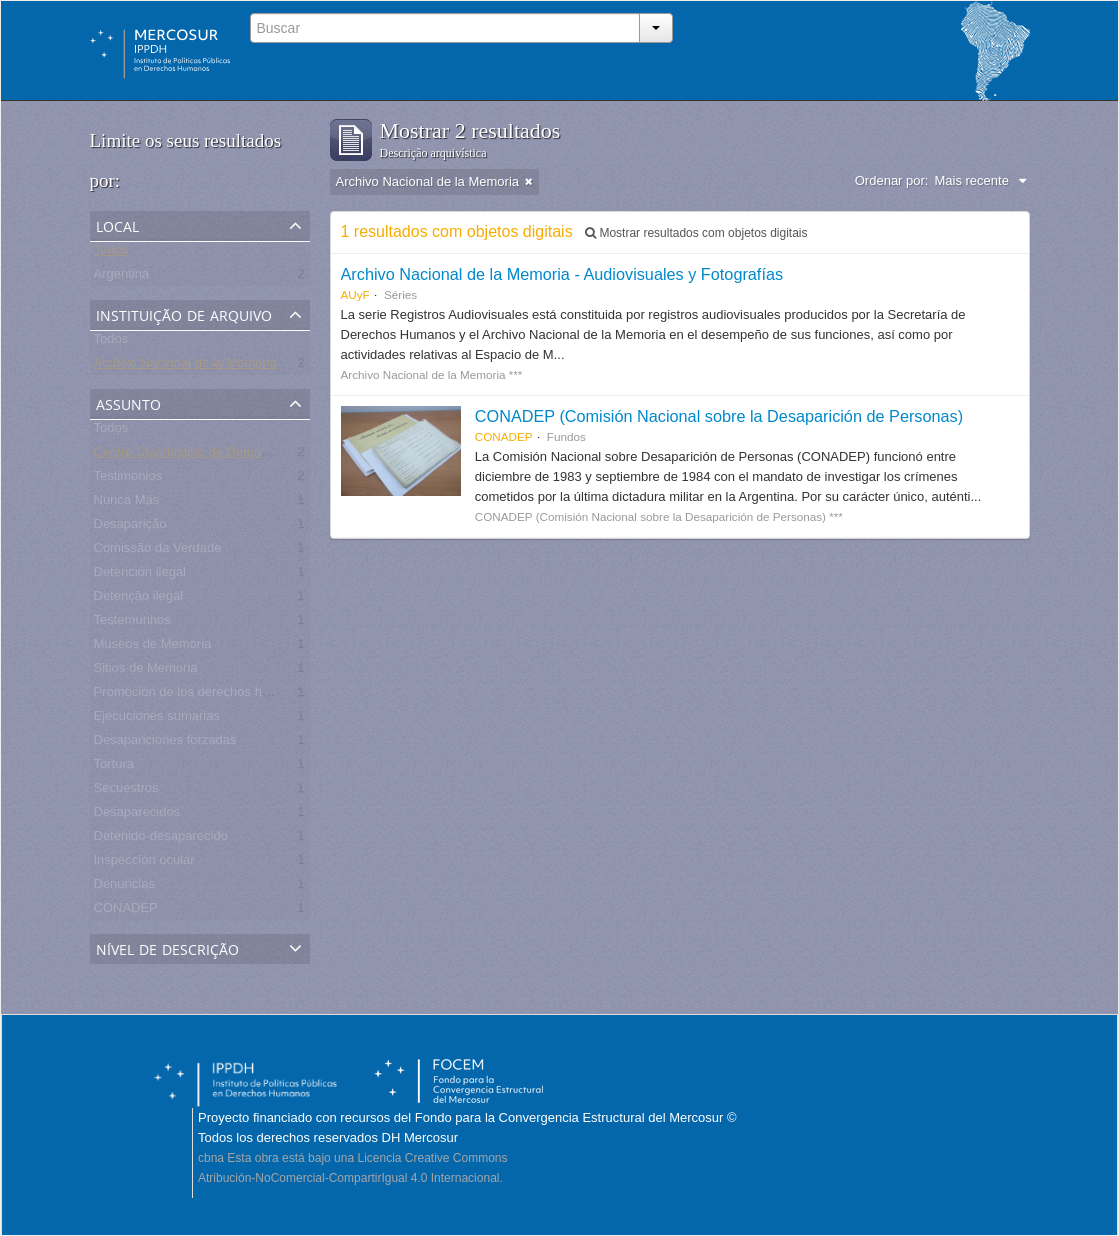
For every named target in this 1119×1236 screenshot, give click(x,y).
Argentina (122, 277)
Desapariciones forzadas (165, 743)
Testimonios (128, 479)
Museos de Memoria (153, 647)
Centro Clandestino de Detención (190, 455)
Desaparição (130, 527)
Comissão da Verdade (158, 551)
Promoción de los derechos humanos (201, 695)
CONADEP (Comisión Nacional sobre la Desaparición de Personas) (719, 416)
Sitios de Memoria (146, 671)
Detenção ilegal (139, 599)
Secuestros (126, 791)
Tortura (114, 767)
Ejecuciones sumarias (157, 719)
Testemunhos (132, 623)
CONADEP (126, 911)
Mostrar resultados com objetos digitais (696, 233)
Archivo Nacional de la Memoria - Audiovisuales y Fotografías (562, 274)
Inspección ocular (144, 863)
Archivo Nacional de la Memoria (186, 366)
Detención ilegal (140, 575)
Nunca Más (127, 503)
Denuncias (124, 887)
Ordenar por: (892, 180)
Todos (111, 253)
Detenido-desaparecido (161, 839)
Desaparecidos (137, 815)
